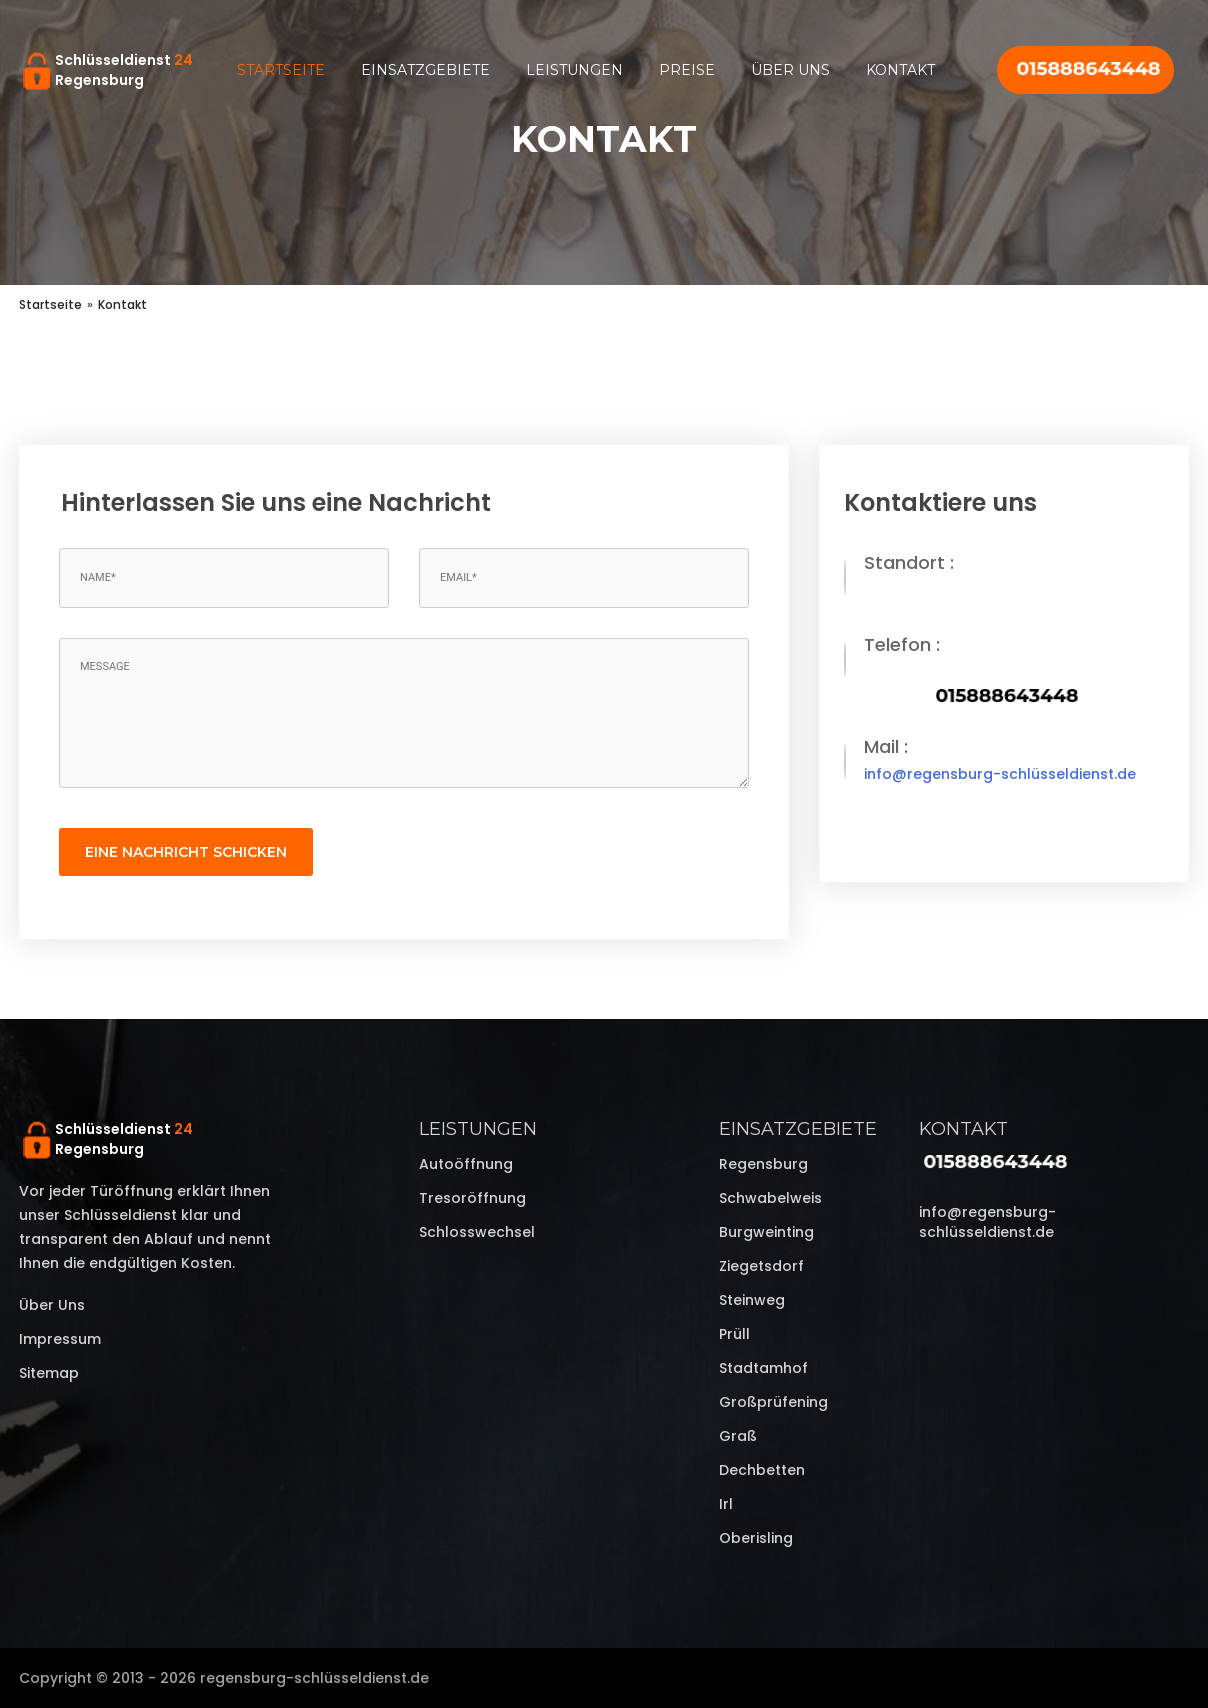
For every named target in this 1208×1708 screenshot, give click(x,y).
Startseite (281, 70)
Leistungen (574, 70)
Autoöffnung (466, 1164)
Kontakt (900, 70)
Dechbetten (762, 1470)
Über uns (790, 70)
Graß (738, 1436)
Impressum (60, 1339)
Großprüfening (773, 1402)
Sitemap (49, 1373)
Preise (687, 70)
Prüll (734, 1334)
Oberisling (756, 1538)
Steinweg (752, 1300)
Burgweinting (766, 1232)
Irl (726, 1504)
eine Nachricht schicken (186, 852)
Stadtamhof (763, 1368)
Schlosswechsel (477, 1232)
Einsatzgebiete (425, 70)
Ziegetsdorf (761, 1266)
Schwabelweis (770, 1198)
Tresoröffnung (472, 1198)
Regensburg (763, 1164)
